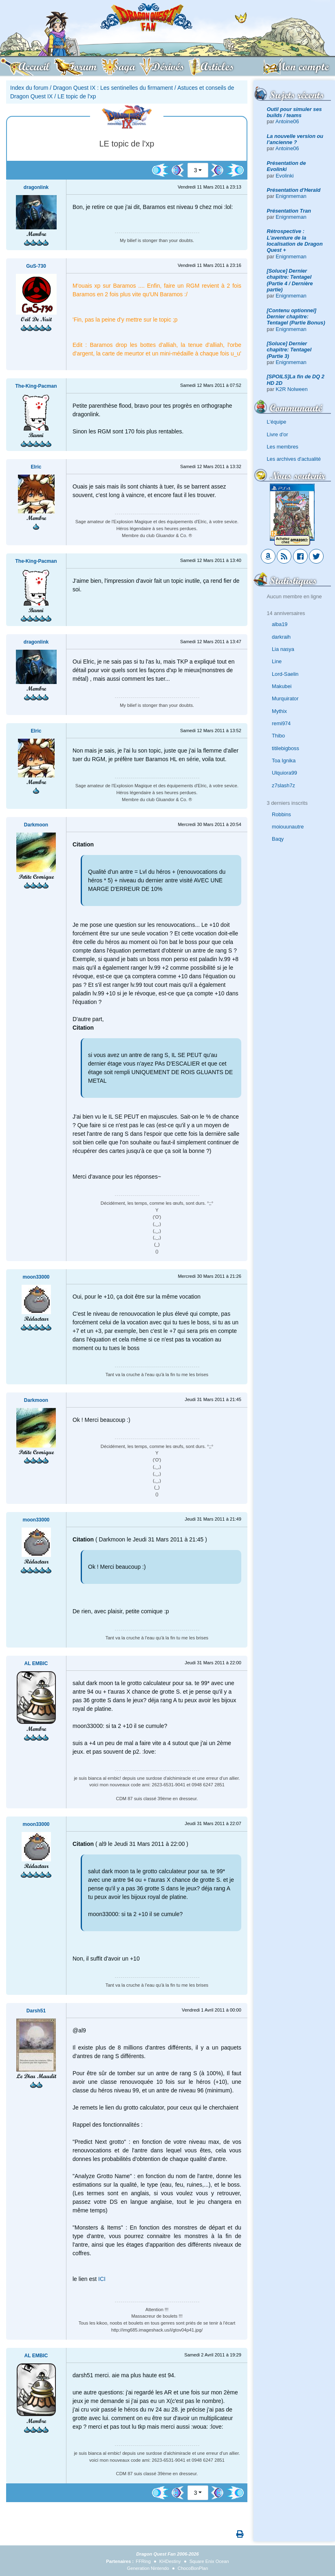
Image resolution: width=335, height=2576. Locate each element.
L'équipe (277, 422)
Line (277, 661)
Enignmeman (291, 196)
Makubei (281, 686)
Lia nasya (283, 649)
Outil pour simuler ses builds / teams (294, 112)
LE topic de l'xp (76, 96)
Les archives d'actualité (294, 459)
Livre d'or (277, 434)
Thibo (278, 736)
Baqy (278, 839)
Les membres (283, 447)
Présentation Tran (289, 211)
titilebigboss (285, 748)
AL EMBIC (36, 1663)
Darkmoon (36, 825)
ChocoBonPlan (193, 2568)
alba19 (279, 624)
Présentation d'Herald (294, 190)
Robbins (281, 814)
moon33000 (35, 1277)
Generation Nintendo (148, 2568)
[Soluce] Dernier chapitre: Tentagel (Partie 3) (289, 349)
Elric (36, 467)
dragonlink (36, 187)
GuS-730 (36, 266)
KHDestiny (170, 2561)
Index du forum (29, 87)
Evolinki (285, 176)
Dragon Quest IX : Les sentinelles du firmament (113, 87)
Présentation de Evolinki (286, 166)
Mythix (279, 711)
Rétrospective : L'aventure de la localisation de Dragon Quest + (295, 240)
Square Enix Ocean (209, 2561)
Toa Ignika (283, 760)
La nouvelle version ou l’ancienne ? (295, 139)
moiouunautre (288, 827)
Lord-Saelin (285, 674)
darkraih (281, 637)
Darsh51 (36, 2011)
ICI (102, 2279)
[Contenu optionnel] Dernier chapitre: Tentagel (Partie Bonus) (296, 316)
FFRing (143, 2561)
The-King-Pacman (36, 386)
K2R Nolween (292, 389)
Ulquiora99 (284, 773)
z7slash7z (283, 785)
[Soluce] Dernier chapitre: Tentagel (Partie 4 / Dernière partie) (290, 280)
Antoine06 (287, 121)
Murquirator (285, 698)
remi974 (281, 723)
